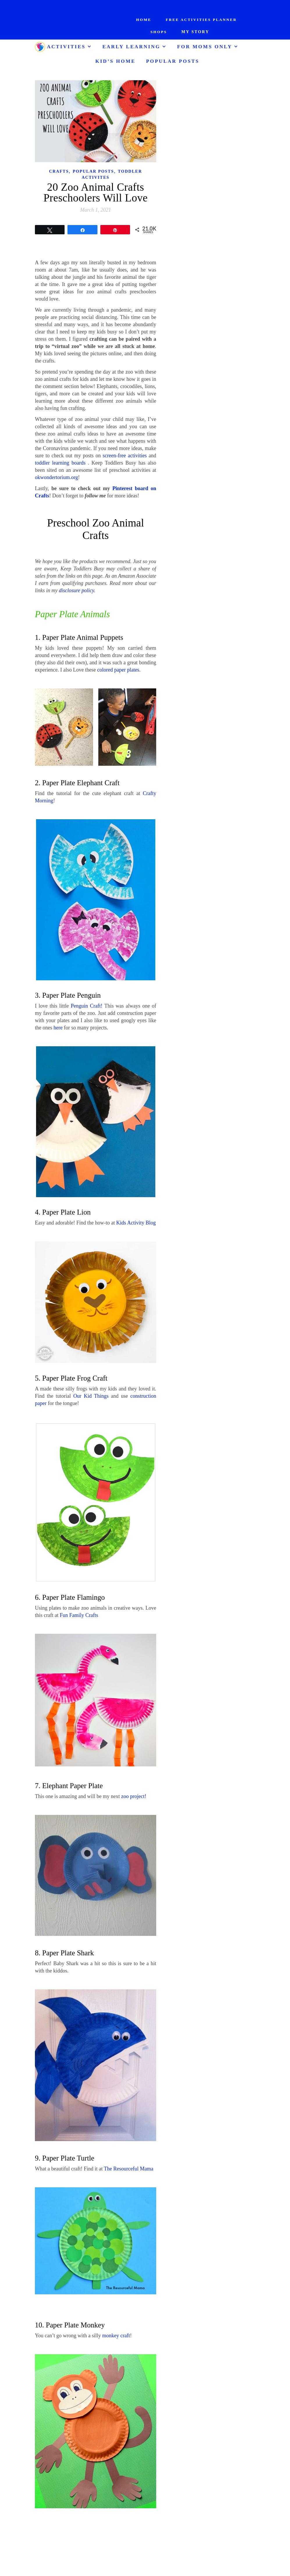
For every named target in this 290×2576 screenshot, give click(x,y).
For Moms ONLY (204, 46)
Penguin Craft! (86, 1006)
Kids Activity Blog (136, 1223)
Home (143, 19)
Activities (66, 46)
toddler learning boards (60, 463)
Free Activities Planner (201, 19)
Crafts (59, 171)
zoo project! (133, 1796)
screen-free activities (125, 455)
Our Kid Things (90, 1396)
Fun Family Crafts (79, 1615)
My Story (195, 32)
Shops (158, 32)
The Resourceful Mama (128, 2169)
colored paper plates (118, 670)
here (58, 1028)
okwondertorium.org (56, 477)
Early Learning (131, 46)
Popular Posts (172, 61)
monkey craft (116, 2335)
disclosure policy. (77, 590)
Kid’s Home (115, 61)
